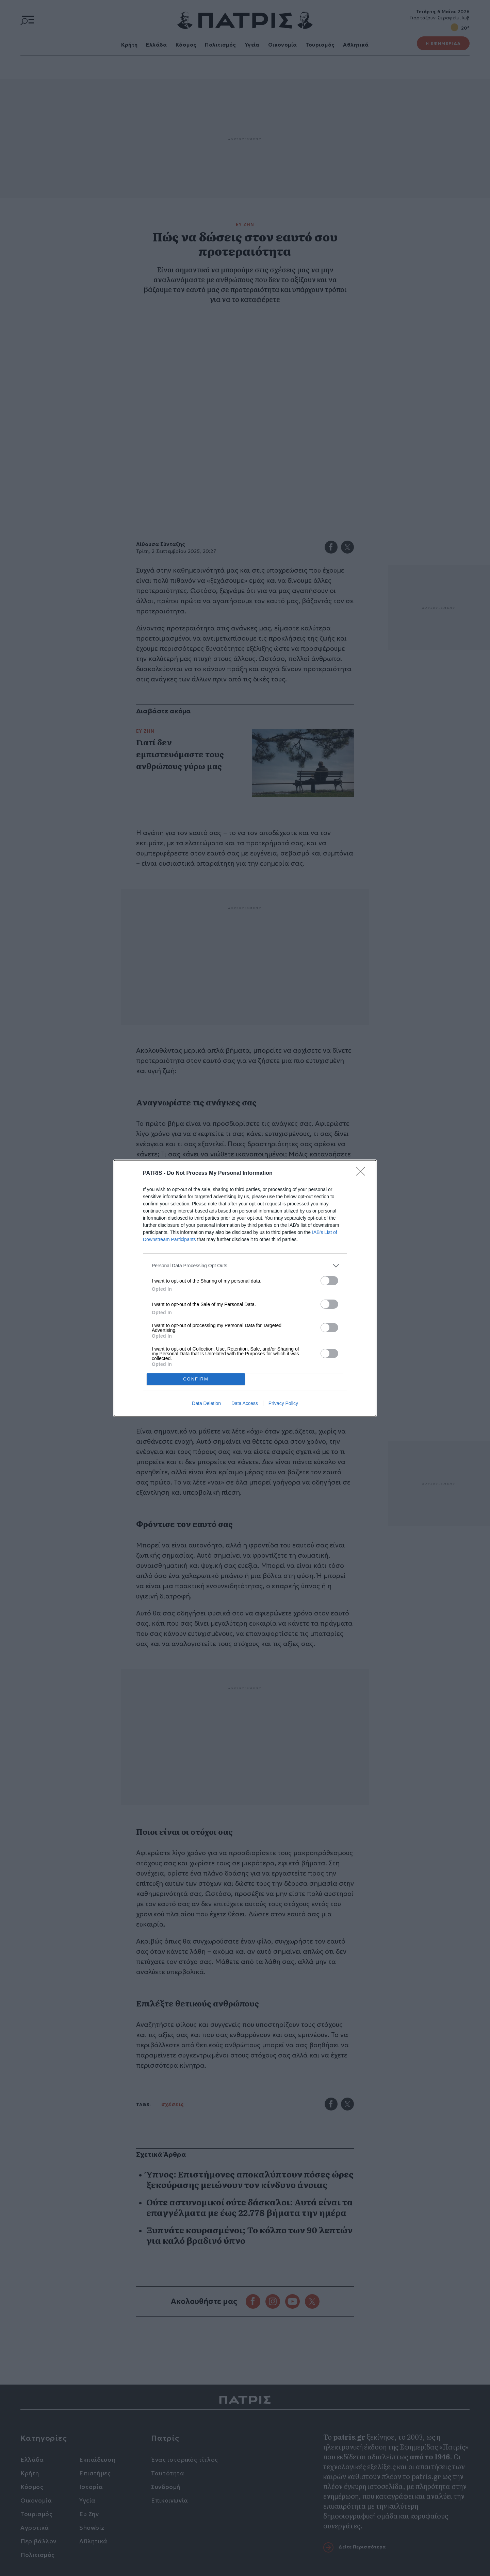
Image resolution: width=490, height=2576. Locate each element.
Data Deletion (206, 1403)
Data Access (244, 1403)
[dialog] (245, 1288)
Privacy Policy (283, 1403)
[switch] (329, 1280)
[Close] (362, 1173)
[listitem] (245, 1265)
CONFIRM (196, 1379)
